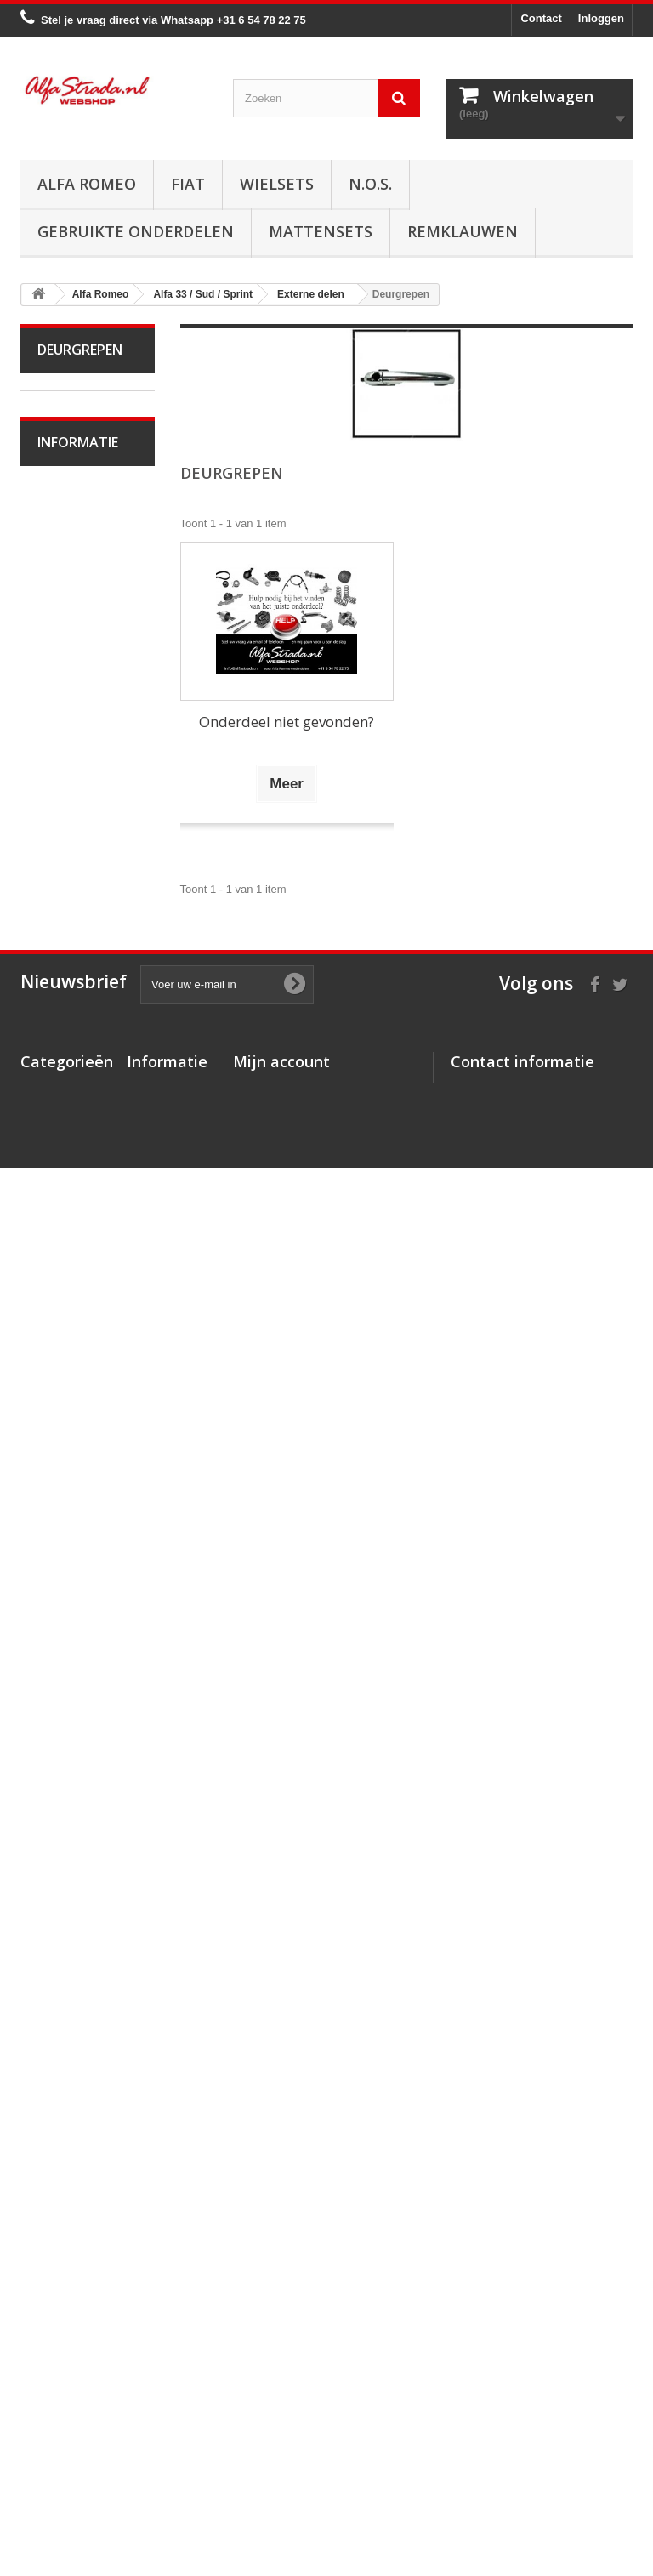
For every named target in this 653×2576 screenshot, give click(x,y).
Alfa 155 (69, 1607)
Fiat (188, 183)
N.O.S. (370, 183)
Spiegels (70, 1449)
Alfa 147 (69, 1581)
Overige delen (84, 1502)
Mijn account (281, 2306)
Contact (540, 18)
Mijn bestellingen (277, 2334)
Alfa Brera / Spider (71, 1699)
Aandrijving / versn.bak (74, 939)
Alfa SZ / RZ (79, 1869)
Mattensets (320, 231)
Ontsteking (76, 794)
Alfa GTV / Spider (69, 1830)
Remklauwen (462, 231)
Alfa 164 (69, 1738)
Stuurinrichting (85, 1004)
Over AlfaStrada (88, 2006)
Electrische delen (71, 1122)
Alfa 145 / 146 (83, 1555)
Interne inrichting (61, 1252)
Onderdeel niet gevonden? (286, 721)
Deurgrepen (78, 1423)
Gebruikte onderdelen (135, 231)
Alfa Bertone (79, 430)
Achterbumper (84, 1344)
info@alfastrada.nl (563, 2453)
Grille (62, 1370)
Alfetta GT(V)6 (85, 560)
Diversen (71, 1476)
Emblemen (76, 1396)
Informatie (77, 1961)
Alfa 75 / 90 (77, 1528)
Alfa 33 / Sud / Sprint (78, 729)
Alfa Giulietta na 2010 (82, 651)
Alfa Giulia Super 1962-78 (73, 469)
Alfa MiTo (72, 690)
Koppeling (73, 900)
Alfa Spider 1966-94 (71, 521)
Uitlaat (65, 873)
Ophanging (76, 1031)
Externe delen (83, 1291)
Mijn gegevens (271, 2400)
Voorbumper (79, 1317)
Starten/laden (82, 821)
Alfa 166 (69, 1765)
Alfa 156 (69, 1634)
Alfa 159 (69, 1660)
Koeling (68, 847)
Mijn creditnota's (277, 2356)
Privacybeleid (162, 2468)
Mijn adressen (270, 2378)
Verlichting (75, 1161)
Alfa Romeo (86, 183)
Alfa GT (68, 1791)
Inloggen (601, 18)
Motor (63, 768)
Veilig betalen (82, 2032)
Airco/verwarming (79, 1083)
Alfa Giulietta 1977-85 (75, 599)
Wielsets (277, 183)
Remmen (71, 978)
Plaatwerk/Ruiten (78, 1213)
